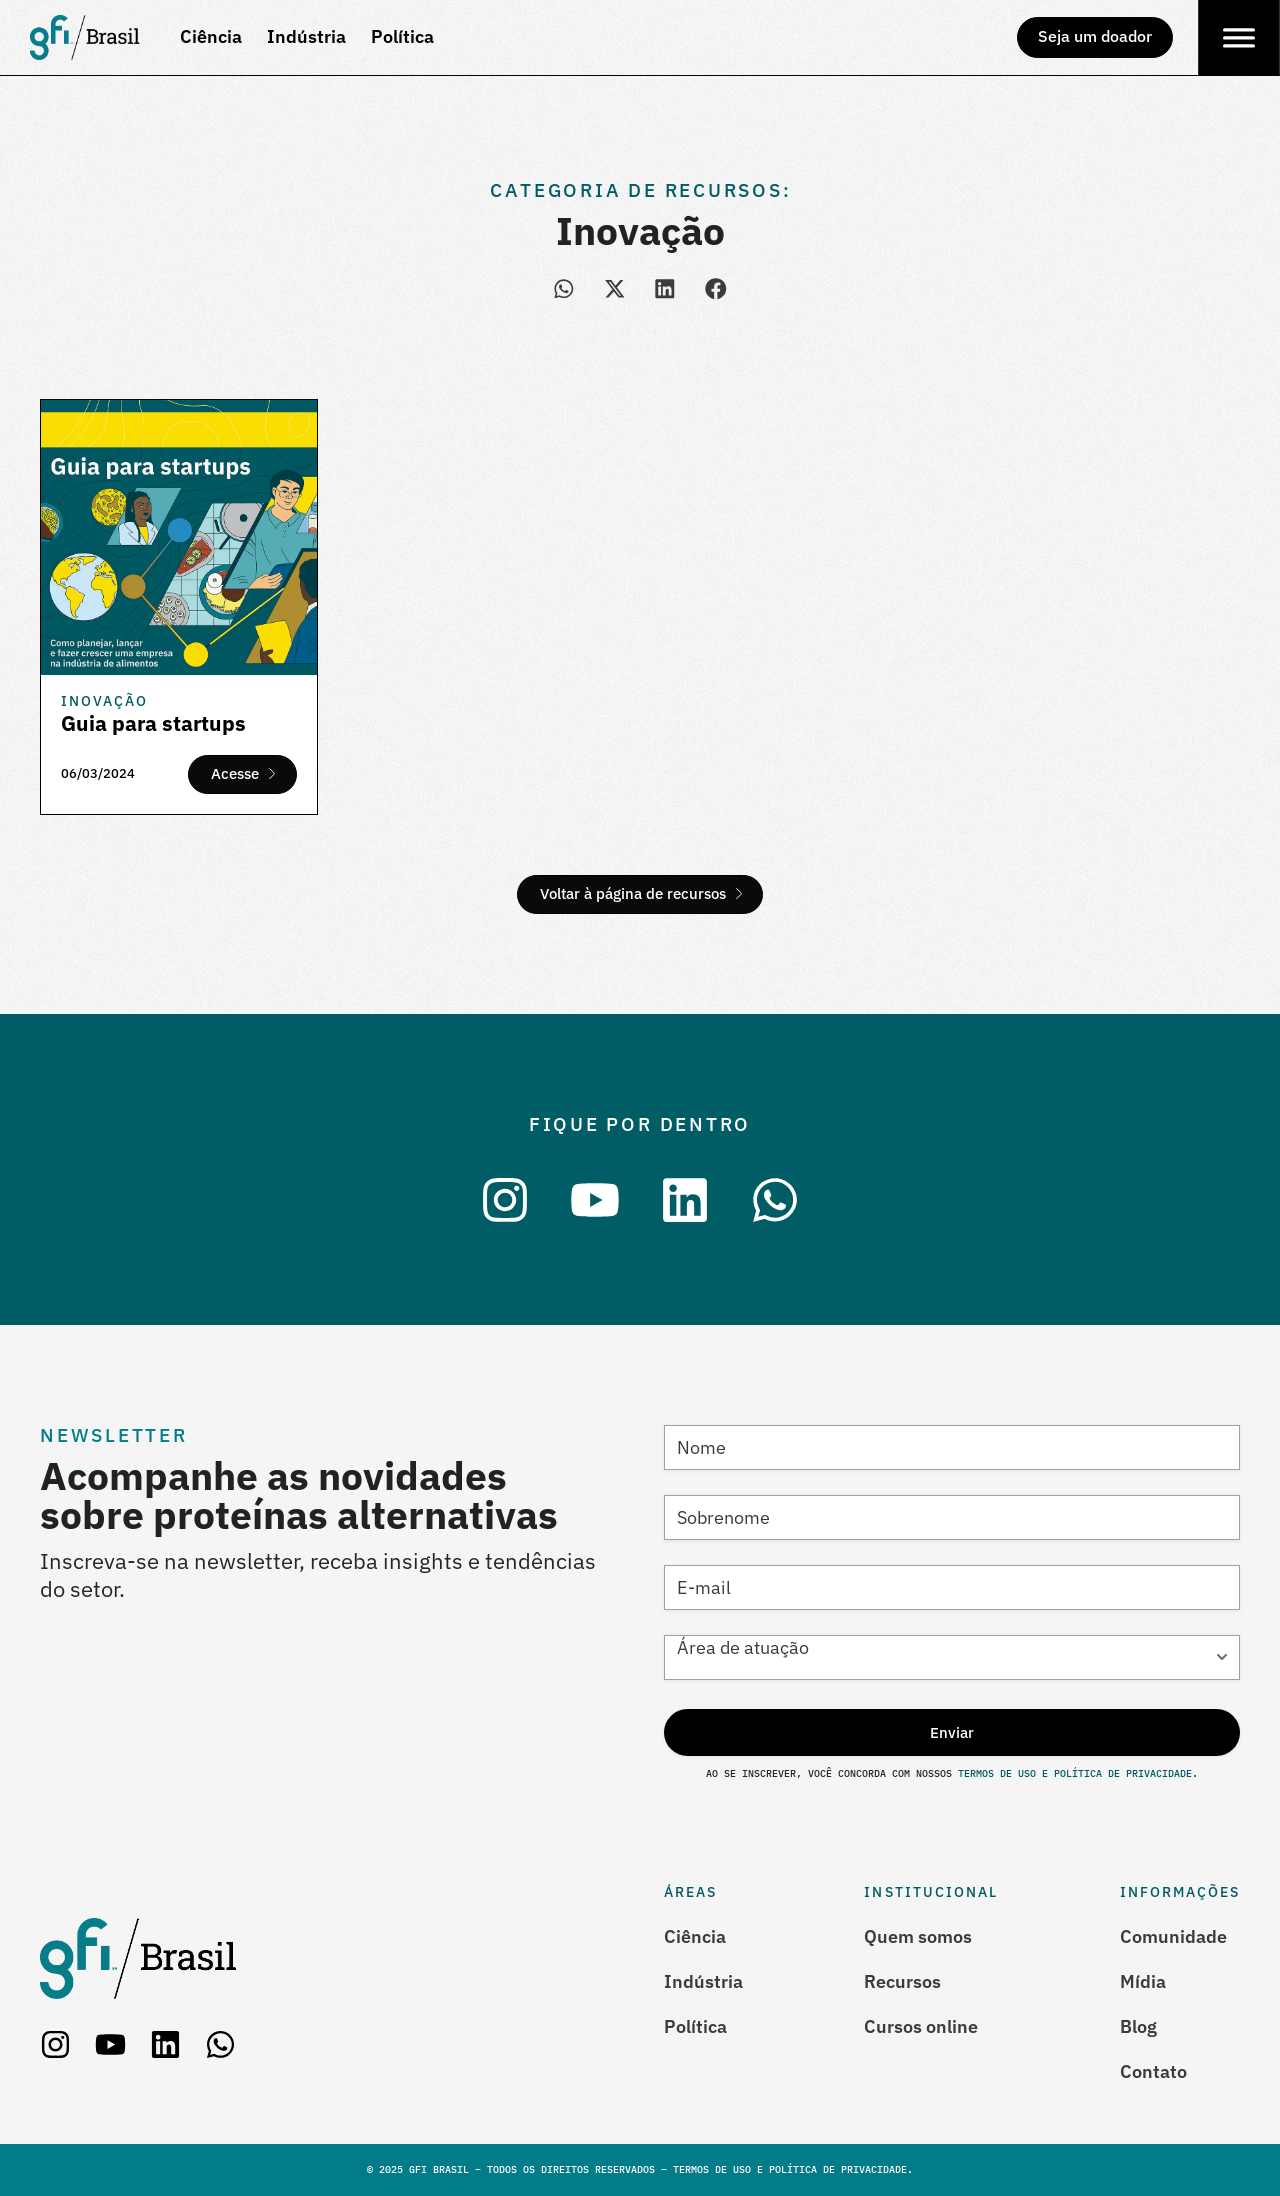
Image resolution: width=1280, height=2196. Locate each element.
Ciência (695, 1936)
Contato (1153, 2071)
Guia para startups (153, 723)
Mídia (1143, 1981)
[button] (564, 288)
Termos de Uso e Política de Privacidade (1072, 1773)
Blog (1138, 2026)
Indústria (703, 1981)
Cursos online (921, 2026)
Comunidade (1173, 1936)
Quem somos (918, 1936)
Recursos (902, 1981)
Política (695, 2026)
